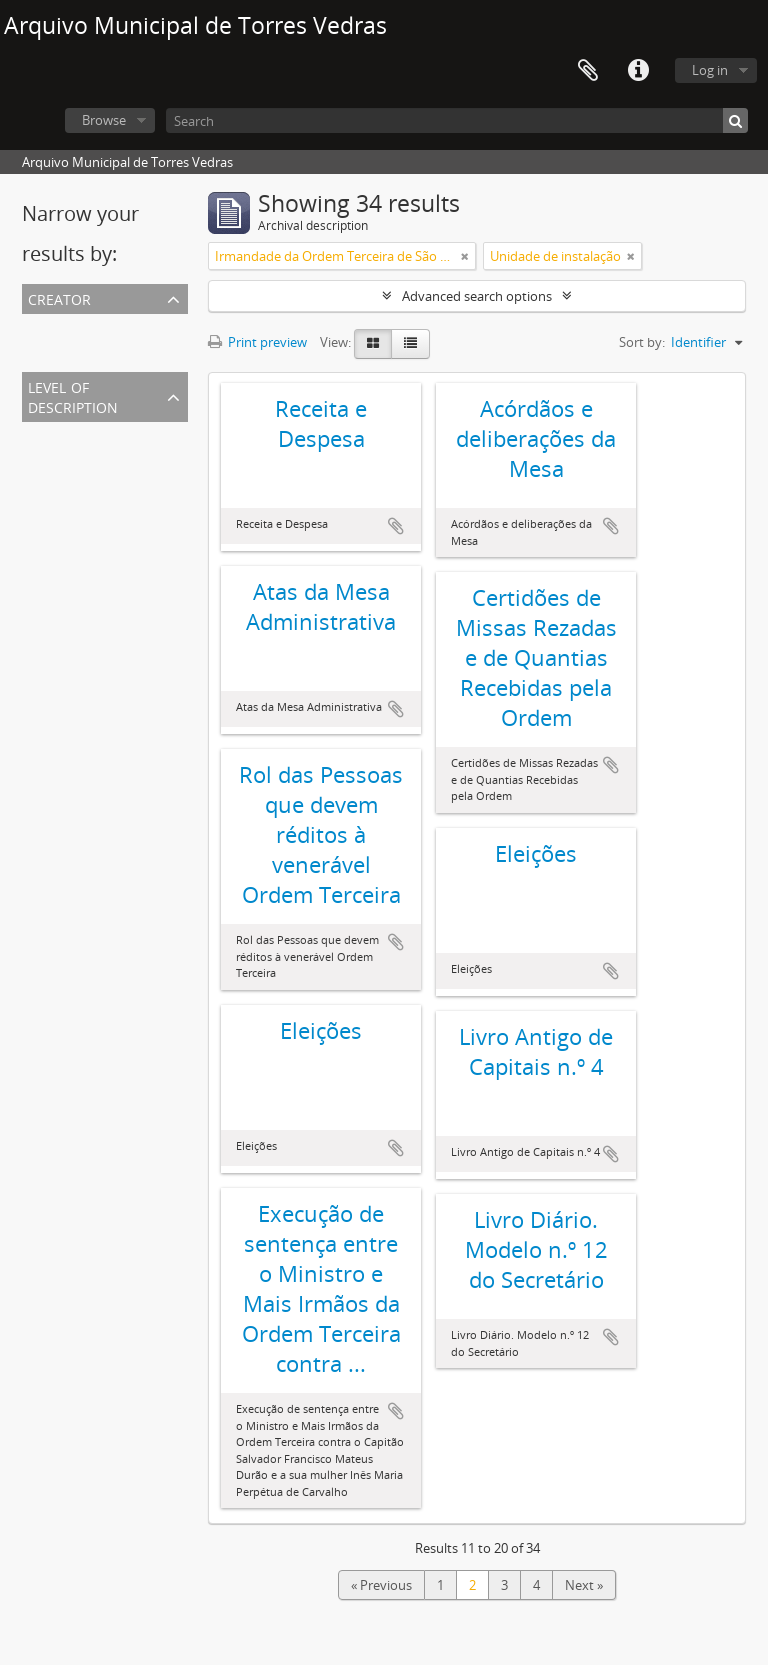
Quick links (638, 71)
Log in (710, 70)
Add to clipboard (396, 526)
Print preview (257, 342)
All (33, 326)
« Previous (381, 1585)
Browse (104, 120)
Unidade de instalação (91, 458)
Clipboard (588, 71)
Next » (584, 1585)
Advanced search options (477, 296)
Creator (59, 297)
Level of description (73, 395)
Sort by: (642, 342)
